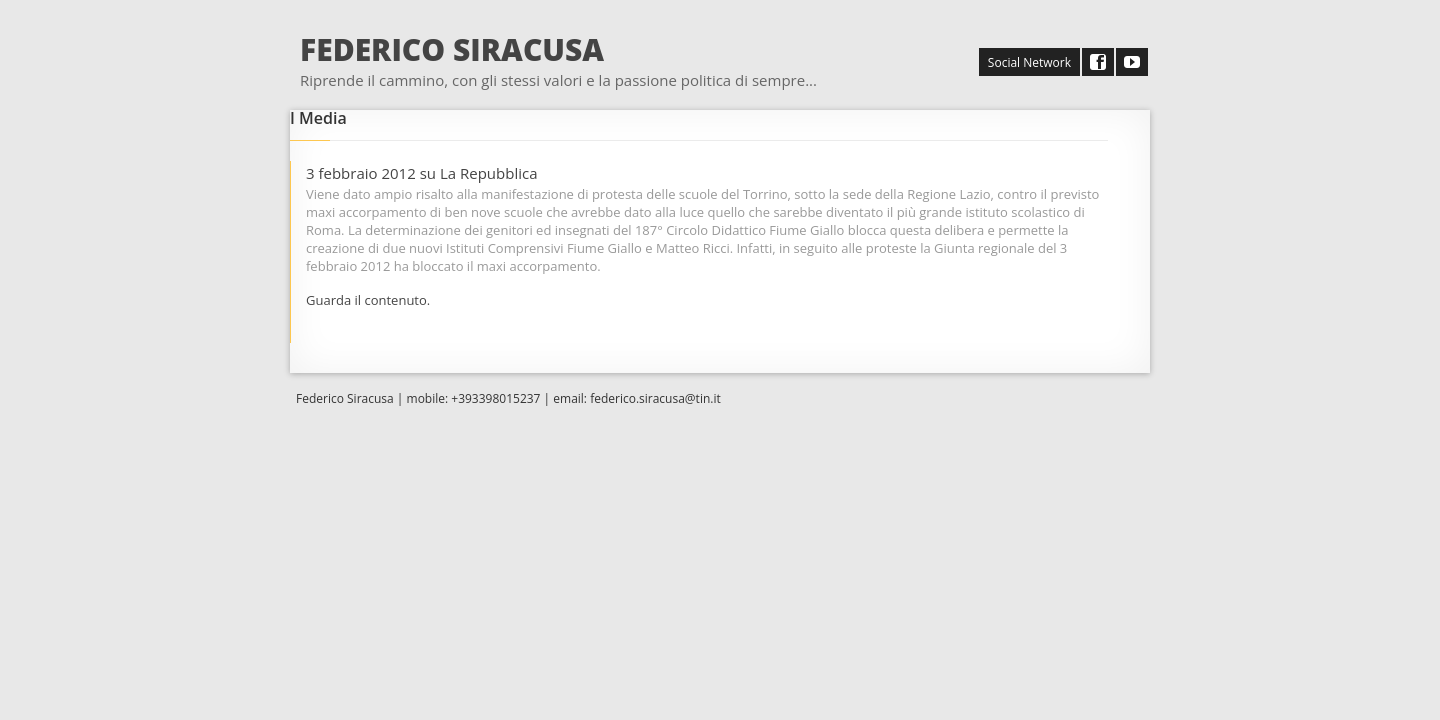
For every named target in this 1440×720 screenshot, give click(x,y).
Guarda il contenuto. (368, 300)
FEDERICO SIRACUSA (452, 49)
